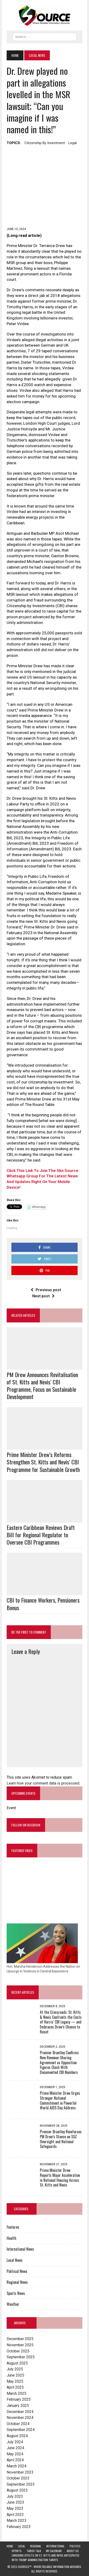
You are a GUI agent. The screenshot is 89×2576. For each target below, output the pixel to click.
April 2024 (15, 2460)
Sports (17, 2551)
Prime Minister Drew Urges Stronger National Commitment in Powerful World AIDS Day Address (60, 2100)
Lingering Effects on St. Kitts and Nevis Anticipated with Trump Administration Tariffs (45, 2557)
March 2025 (16, 2393)
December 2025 (20, 2339)
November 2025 (20, 2345)
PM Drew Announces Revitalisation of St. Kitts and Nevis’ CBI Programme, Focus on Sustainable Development (42, 1385)
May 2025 (15, 2381)
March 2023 (16, 2520)
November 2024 (20, 2417)
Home (10, 2546)
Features (13, 2227)
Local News (15, 2260)
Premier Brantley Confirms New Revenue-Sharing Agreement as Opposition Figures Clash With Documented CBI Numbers (59, 2062)
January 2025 (18, 2405)
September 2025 (21, 2357)
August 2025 (17, 2363)
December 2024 (20, 2411)
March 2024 (16, 2466)
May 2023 (15, 2508)
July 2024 (15, 2442)
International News (20, 2249)
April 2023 (15, 2514)
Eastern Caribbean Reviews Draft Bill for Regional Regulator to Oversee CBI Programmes (41, 1534)
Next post (43, 1296)
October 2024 (18, 2423)
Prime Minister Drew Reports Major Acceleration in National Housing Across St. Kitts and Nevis (60, 2177)
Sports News (16, 2293)
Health (11, 2238)
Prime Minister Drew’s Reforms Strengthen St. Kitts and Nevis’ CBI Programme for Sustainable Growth (43, 1461)
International (55, 2546)
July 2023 (15, 2496)
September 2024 (21, 2429)
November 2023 (20, 2472)
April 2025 (15, 2387)
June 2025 (15, 2375)
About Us (73, 2551)
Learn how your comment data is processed (43, 1783)
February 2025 (19, 2399)
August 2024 (17, 2436)
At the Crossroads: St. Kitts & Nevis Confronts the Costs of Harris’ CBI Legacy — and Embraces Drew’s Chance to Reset (61, 2022)
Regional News (17, 2282)
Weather (13, 2304)
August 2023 (17, 2490)
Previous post (46, 1290)
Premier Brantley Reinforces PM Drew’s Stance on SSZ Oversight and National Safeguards (61, 2139)
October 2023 (18, 2478)
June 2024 (15, 2448)
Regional (35, 2546)
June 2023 (15, 2502)
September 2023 (21, 2484)
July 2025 (15, 2369)
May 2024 (15, 2454)
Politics (75, 2546)
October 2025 (18, 2351)
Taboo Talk (34, 2551)
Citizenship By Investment (44, 143)
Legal (72, 143)
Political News (17, 2271)
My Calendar (54, 2551)
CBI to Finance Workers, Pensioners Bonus (43, 1604)
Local (21, 2546)
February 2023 (19, 2526)
